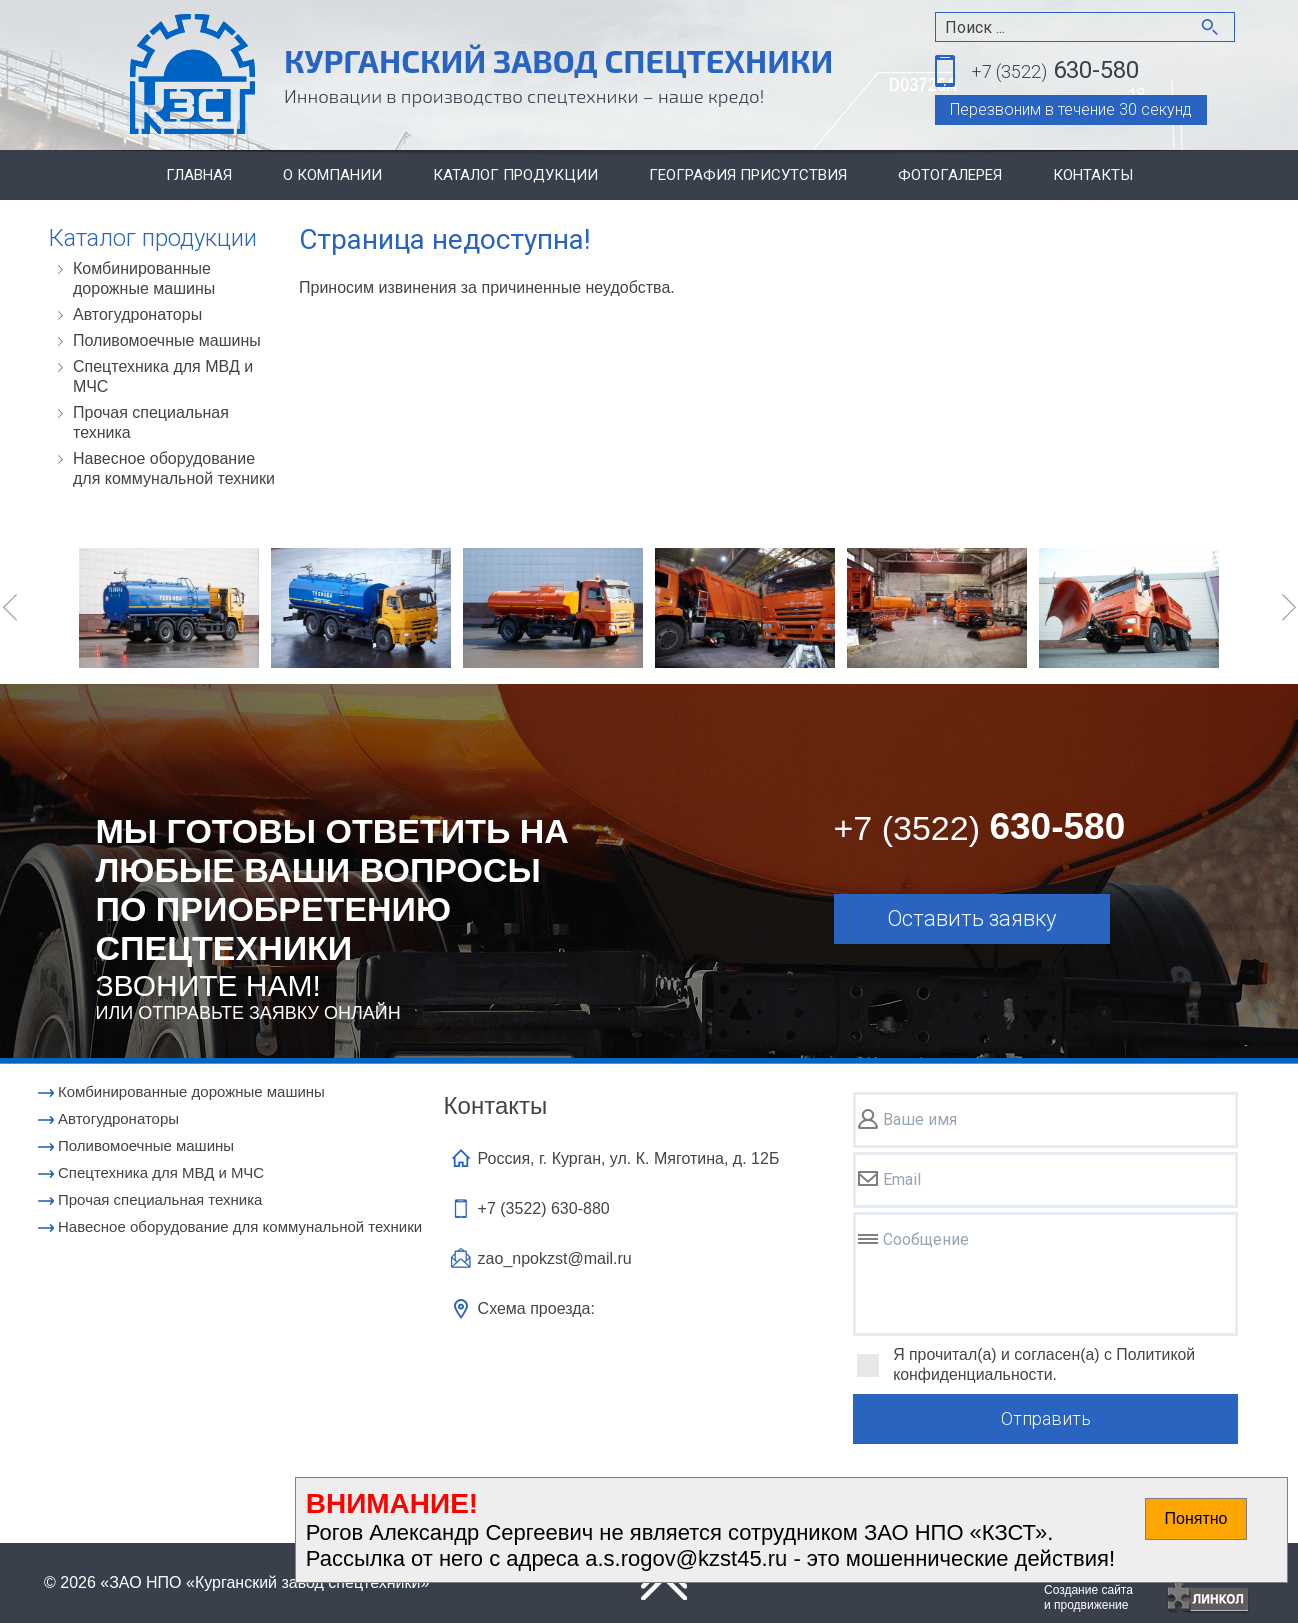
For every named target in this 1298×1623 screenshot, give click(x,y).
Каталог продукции (515, 175)
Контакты (1093, 175)
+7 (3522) (544, 1208)
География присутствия (748, 175)
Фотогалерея (950, 175)
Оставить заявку (971, 918)
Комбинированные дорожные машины (144, 278)
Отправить (1046, 1418)
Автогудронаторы (137, 314)
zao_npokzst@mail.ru (555, 1258)
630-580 (1055, 71)
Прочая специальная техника (151, 422)
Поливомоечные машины (167, 340)
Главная (199, 175)
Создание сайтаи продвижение (1088, 1597)
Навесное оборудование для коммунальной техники (174, 468)
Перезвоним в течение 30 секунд (1071, 109)
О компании (332, 175)
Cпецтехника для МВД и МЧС (163, 376)
